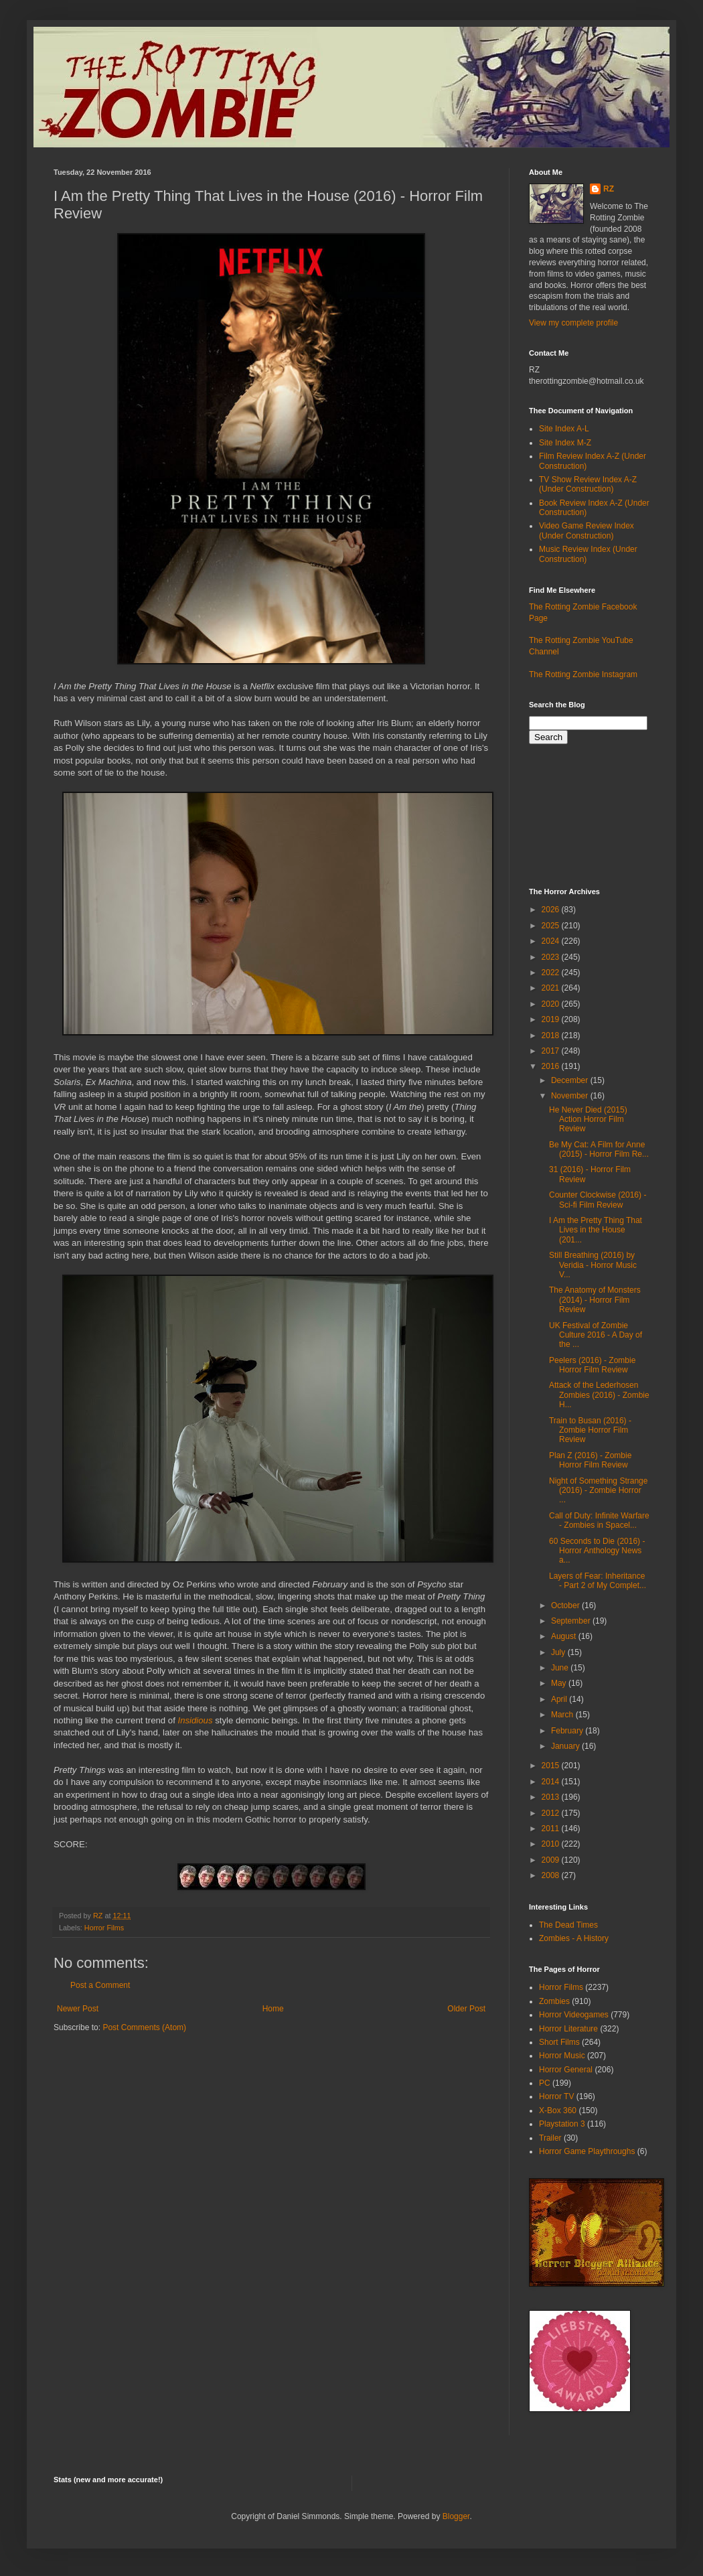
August (564, 1636)
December (571, 1080)
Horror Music (562, 2055)
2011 (552, 1828)
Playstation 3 (562, 2124)
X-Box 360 (557, 2110)
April (560, 1699)
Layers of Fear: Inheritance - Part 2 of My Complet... (597, 1580)
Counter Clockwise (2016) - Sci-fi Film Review (597, 1199)
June (560, 1667)
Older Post (466, 2008)
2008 (552, 1875)
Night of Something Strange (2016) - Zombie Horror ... (598, 1490)
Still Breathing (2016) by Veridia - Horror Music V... (593, 1264)
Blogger (456, 2516)
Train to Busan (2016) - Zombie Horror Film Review (590, 1430)
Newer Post (77, 2008)
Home (273, 2008)
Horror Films (104, 1928)
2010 (552, 1844)
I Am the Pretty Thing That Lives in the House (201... (595, 1230)
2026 (552, 909)
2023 (552, 957)
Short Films (559, 2042)
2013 (552, 1797)
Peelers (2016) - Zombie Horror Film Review (592, 1365)
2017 (552, 1051)
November (571, 1095)
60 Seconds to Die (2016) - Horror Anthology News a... (597, 1550)
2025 (552, 925)
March (563, 1714)
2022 (552, 972)
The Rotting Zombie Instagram (583, 674)
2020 (552, 1004)
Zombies (554, 2001)
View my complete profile (573, 323)
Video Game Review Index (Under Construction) (586, 530)
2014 (552, 1781)
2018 (552, 1035)
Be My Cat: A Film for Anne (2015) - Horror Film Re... (599, 1149)
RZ (608, 189)
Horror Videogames (574, 2014)
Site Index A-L (564, 428)
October (566, 1605)
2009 (552, 1860)
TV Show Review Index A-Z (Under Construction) (588, 484)
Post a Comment (100, 1985)
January (566, 1746)
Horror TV (556, 2096)
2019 (552, 1019)
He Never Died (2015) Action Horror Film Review (588, 1119)
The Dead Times (568, 1925)
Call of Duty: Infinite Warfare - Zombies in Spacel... (599, 1520)
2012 (552, 1813)
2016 (552, 1066)
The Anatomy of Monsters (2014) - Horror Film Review (595, 1299)
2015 (552, 1765)
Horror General (566, 2069)
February (568, 1730)
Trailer (550, 2138)
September (572, 1621)
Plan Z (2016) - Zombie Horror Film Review (590, 1460)
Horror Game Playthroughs (587, 2151)
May (559, 1683)
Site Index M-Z (565, 442)
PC (544, 2083)
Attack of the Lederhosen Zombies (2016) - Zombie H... (599, 1394)
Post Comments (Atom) (144, 2027)
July (559, 1652)
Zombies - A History (574, 1938)
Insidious (194, 1720)
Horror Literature (568, 2028)
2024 (552, 941)
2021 (552, 988)
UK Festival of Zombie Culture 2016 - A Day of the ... (595, 1335)
